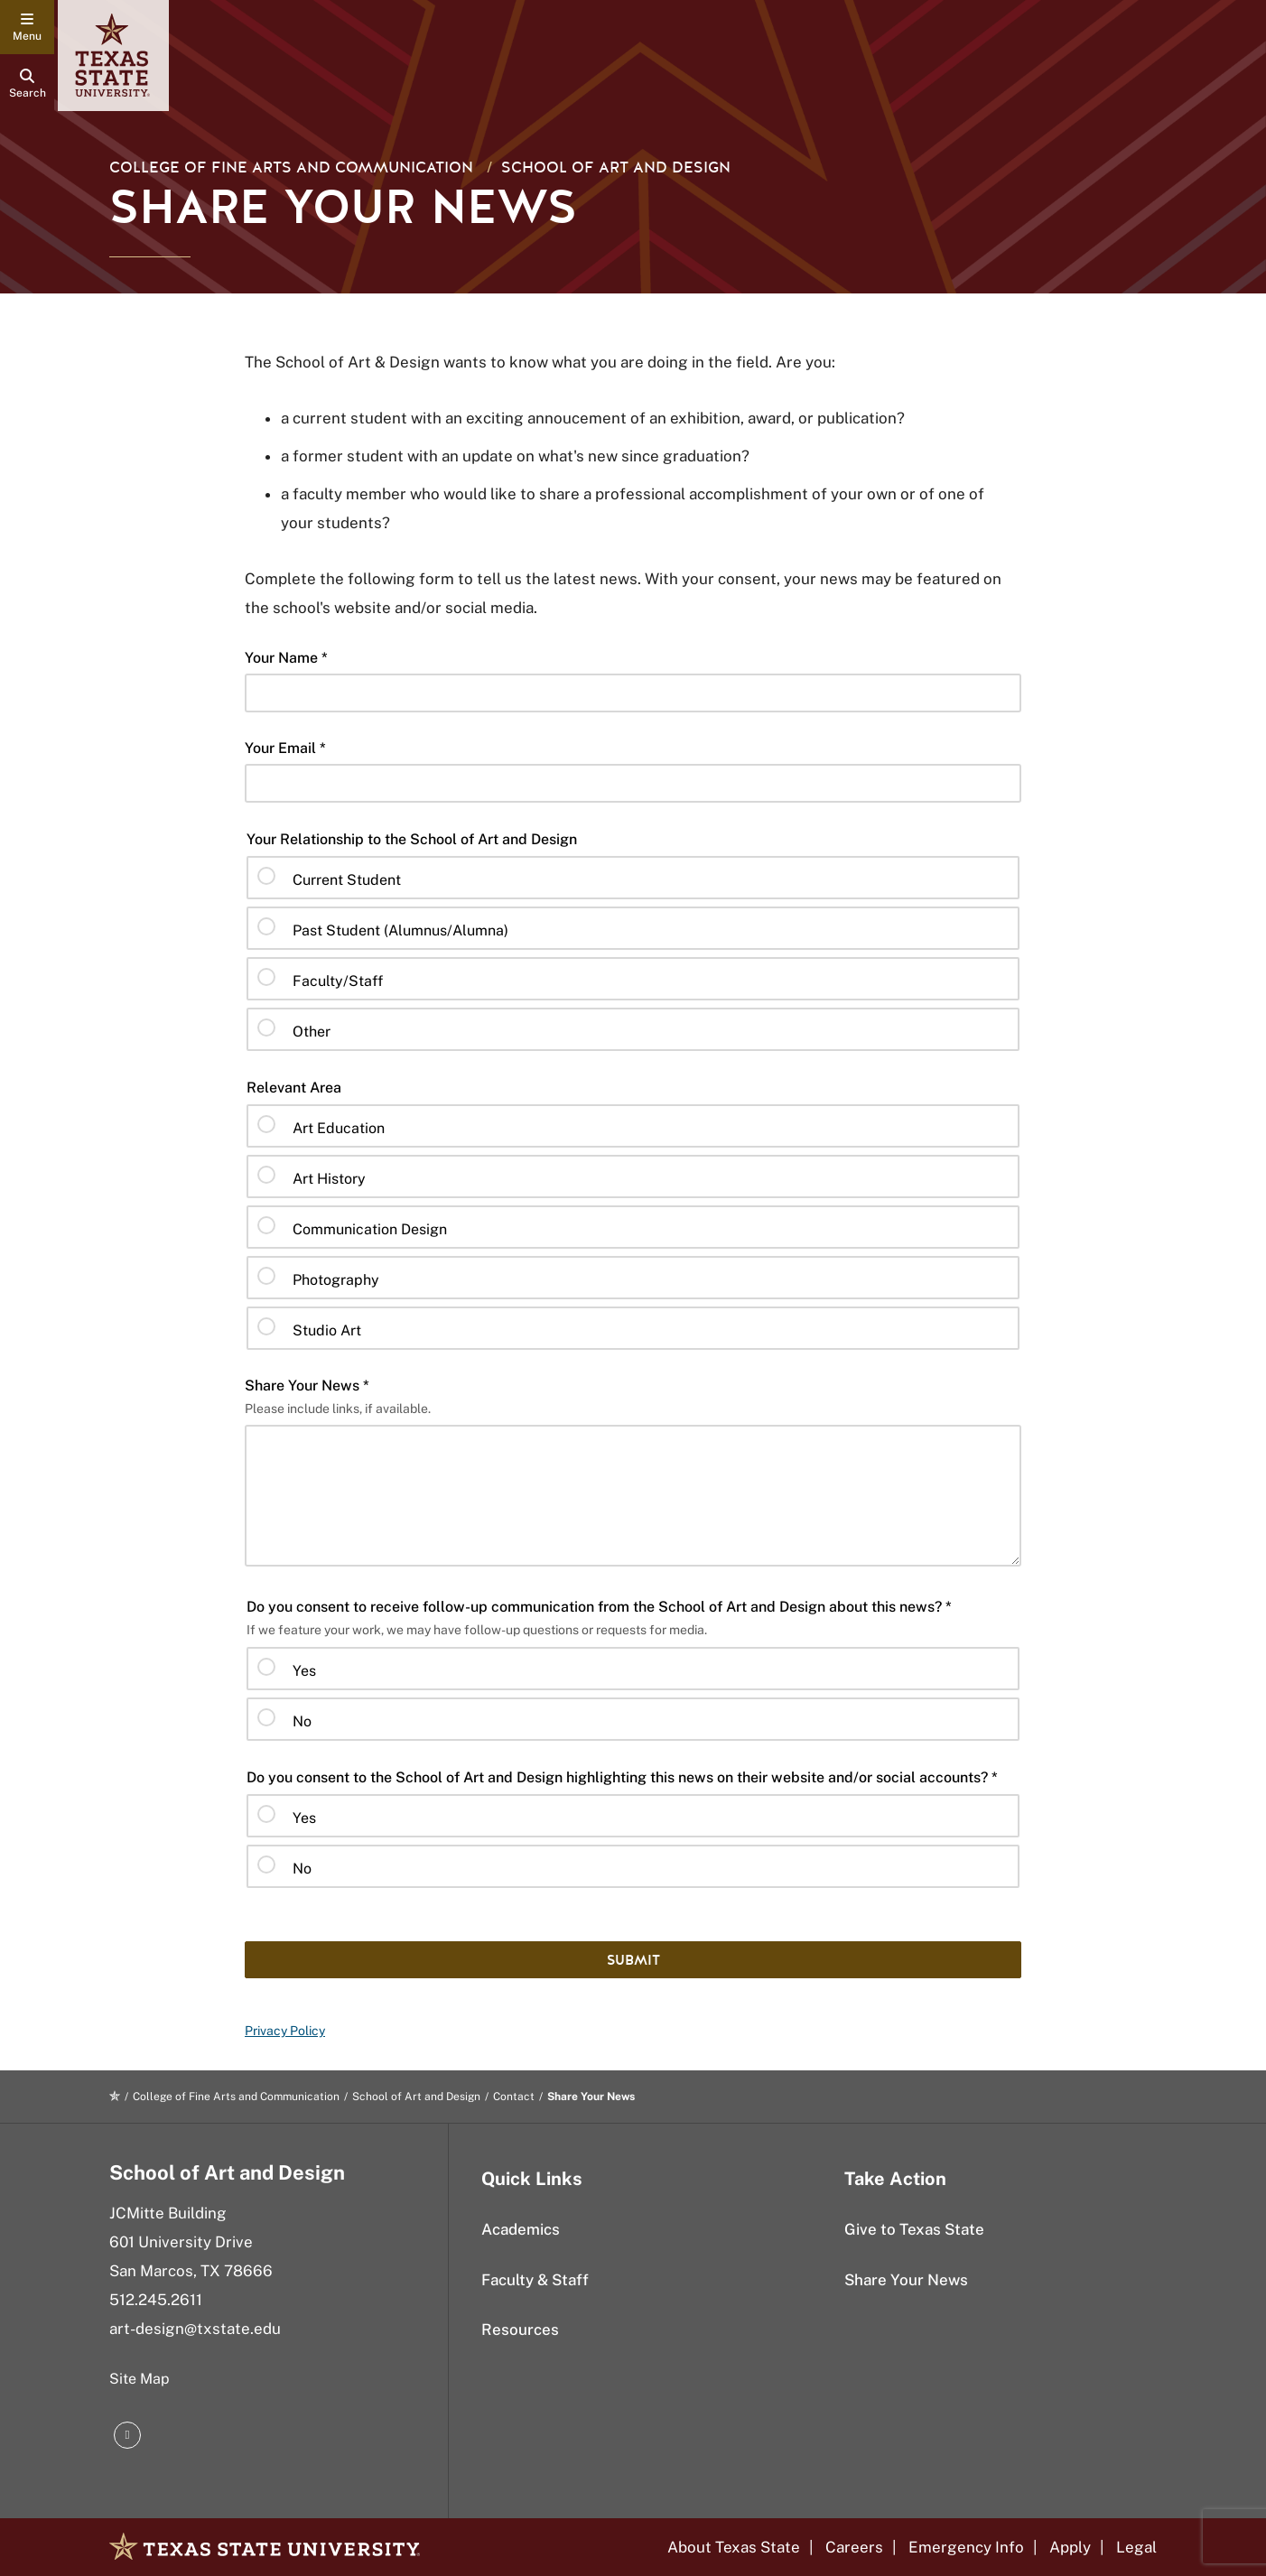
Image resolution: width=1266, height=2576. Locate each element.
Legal (1136, 2547)
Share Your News (906, 2280)
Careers (854, 2547)
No (302, 1721)
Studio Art (327, 1330)
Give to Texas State (914, 2229)
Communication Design (370, 1229)
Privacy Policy (285, 2030)
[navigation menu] (27, 27)
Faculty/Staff (338, 981)
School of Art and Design (616, 167)
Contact (514, 2096)
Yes (304, 1670)
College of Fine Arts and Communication (291, 167)
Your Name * (286, 657)
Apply (1070, 2547)
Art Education (339, 1128)
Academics (520, 2229)
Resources (520, 2329)
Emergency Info (966, 2547)
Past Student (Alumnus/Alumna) (400, 930)
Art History (329, 1178)
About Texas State (733, 2547)
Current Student (347, 879)
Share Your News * (307, 1385)
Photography (336, 1279)
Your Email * (285, 748)
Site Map (139, 2378)
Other (311, 1031)
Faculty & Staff (535, 2280)
